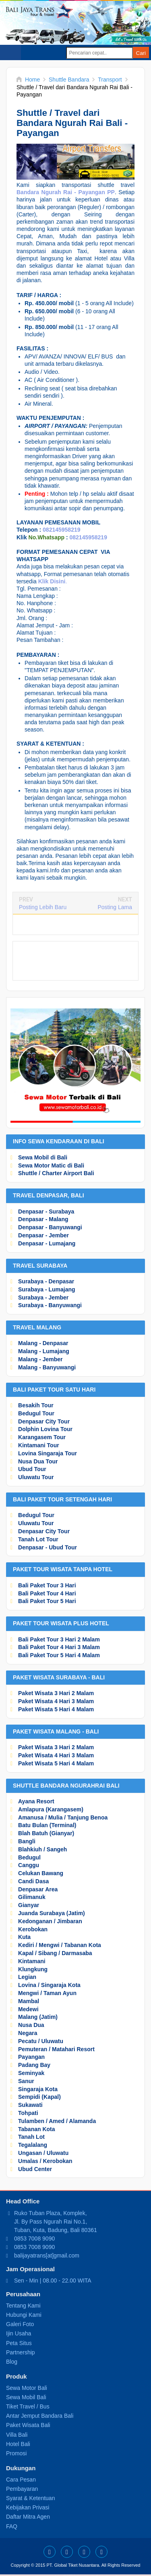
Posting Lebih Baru (42, 907)
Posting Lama (114, 907)
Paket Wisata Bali (28, 2425)
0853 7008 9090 (34, 2238)
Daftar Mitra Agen (28, 2516)
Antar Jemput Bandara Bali (39, 2416)
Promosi (16, 2453)
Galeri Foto (20, 2324)
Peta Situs (19, 2343)
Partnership (20, 2352)
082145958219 (61, 529)
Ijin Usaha (18, 2333)
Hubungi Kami (23, 2315)
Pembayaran (22, 2489)
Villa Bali (16, 2434)
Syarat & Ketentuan (30, 2498)
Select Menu (10, 52)
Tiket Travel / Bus (28, 2406)
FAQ (11, 2526)
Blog (11, 2361)
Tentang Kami (23, 2305)
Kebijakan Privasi (27, 2507)
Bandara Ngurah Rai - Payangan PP (66, 192)
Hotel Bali (18, 2444)
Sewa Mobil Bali (26, 2397)
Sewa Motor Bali (26, 2388)
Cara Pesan (21, 2479)
